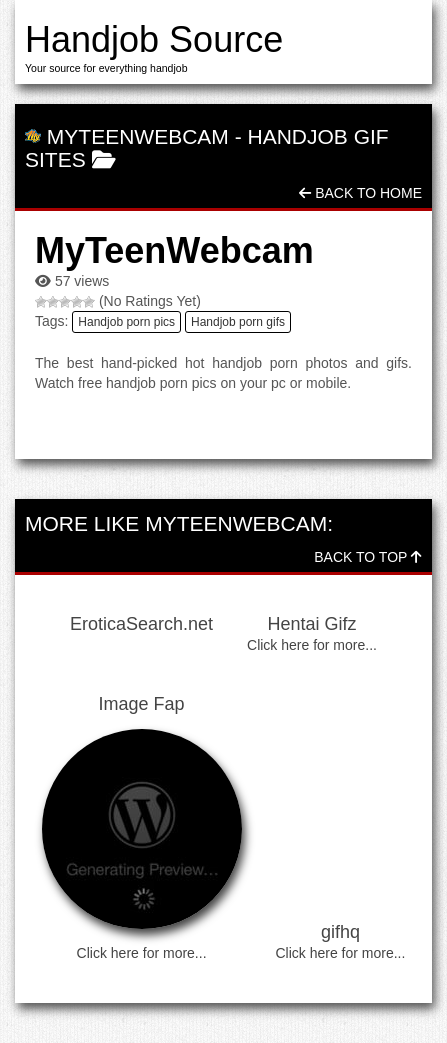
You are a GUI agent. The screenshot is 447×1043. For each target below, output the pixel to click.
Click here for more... (312, 645)
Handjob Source (154, 39)
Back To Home (360, 193)
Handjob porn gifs (238, 322)
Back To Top (368, 557)
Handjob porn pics (126, 322)
